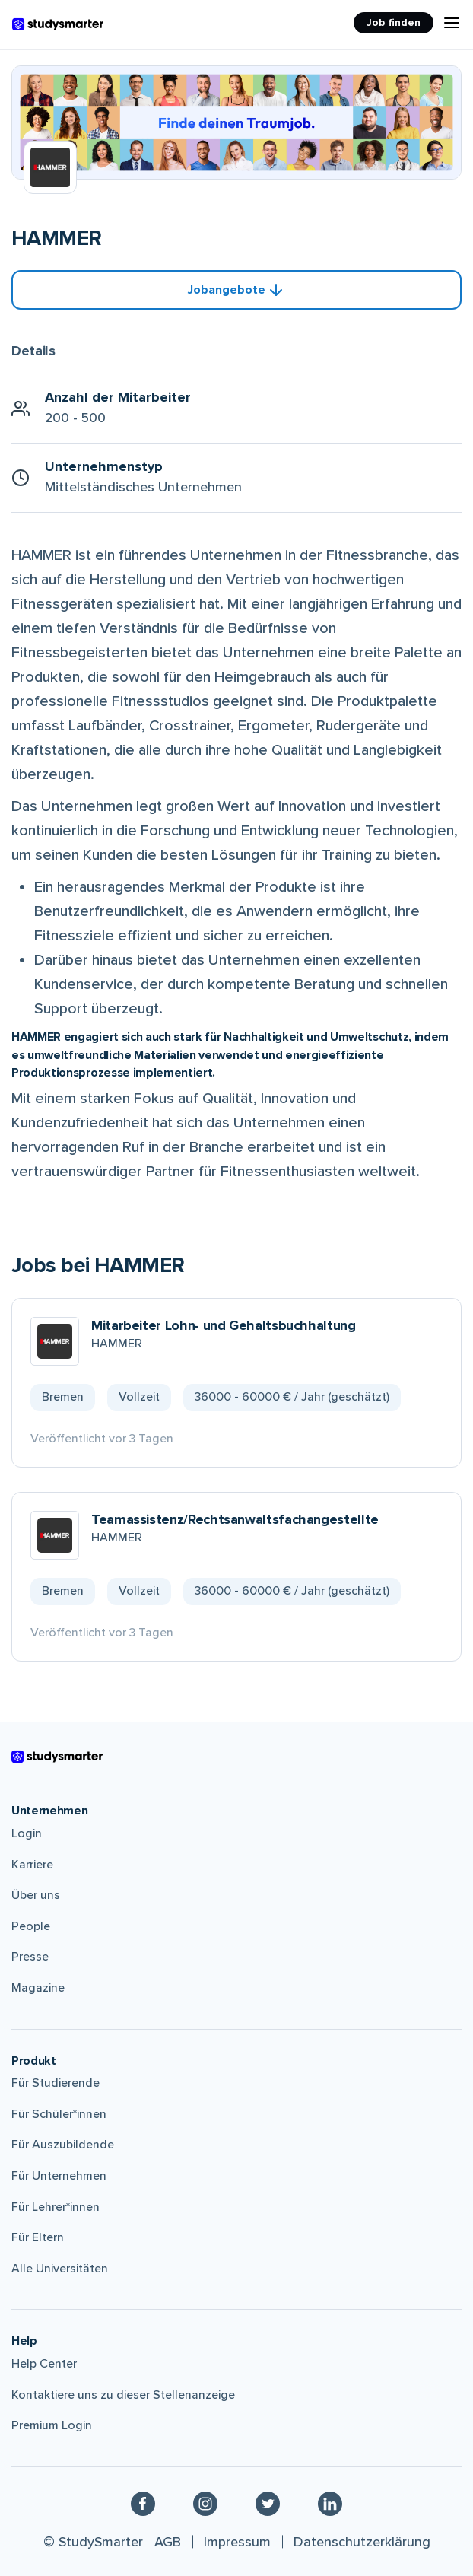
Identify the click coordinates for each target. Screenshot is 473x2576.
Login (26, 1833)
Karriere (32, 1864)
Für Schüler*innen (58, 2114)
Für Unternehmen (58, 2175)
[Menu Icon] (452, 23)
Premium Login (51, 2425)
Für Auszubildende (62, 2144)
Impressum (237, 2541)
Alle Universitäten (59, 2268)
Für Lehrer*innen (55, 2207)
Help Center (44, 2363)
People (30, 1926)
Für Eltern (37, 2237)
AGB (167, 2541)
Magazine (38, 1988)
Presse (30, 1956)
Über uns (35, 1895)
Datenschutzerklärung (362, 2541)
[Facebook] (143, 2503)
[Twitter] (268, 2503)
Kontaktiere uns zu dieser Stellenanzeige (123, 2395)
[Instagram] (205, 2503)
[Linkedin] (330, 2503)
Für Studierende (55, 2083)
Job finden (394, 22)
